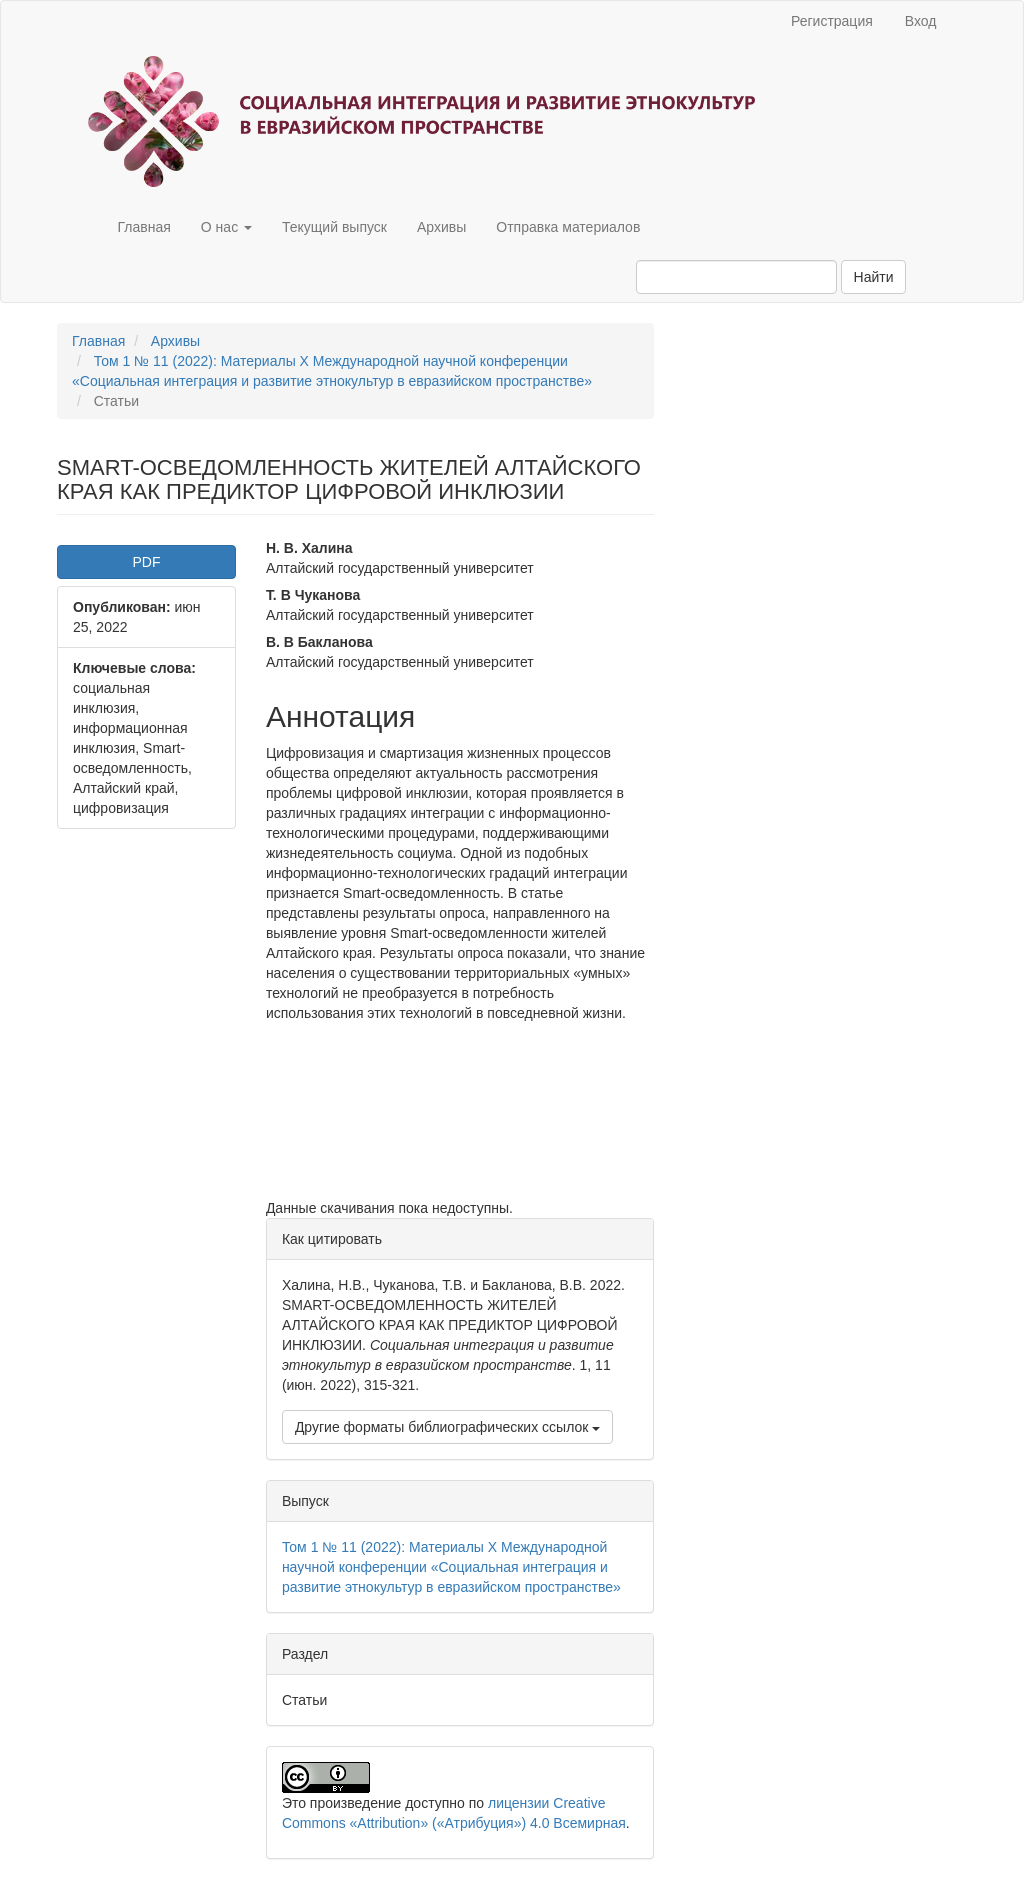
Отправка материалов (568, 227)
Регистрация (832, 21)
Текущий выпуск (334, 227)
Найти (874, 277)
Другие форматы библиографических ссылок (447, 1427)
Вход (921, 21)
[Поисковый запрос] (736, 277)
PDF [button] (146, 562)
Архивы (441, 227)
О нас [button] (226, 227)
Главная (144, 227)
